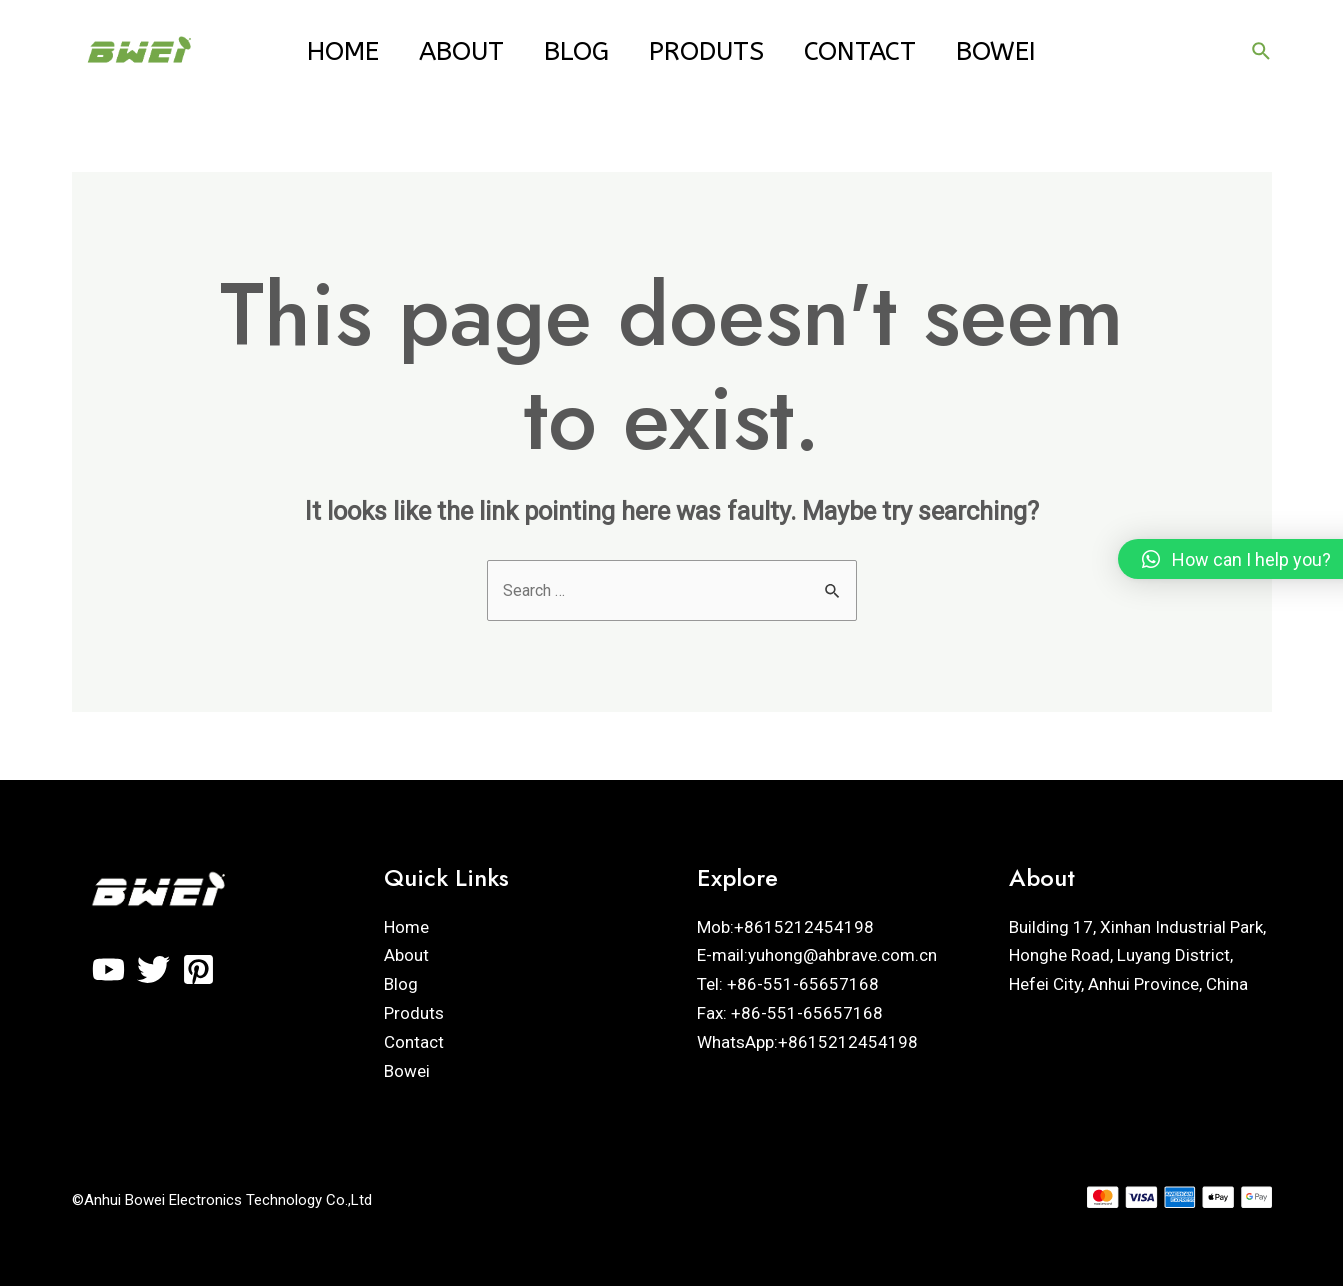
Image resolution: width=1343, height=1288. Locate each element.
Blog (570, 51)
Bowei (1026, 51)
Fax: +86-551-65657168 (790, 1015)
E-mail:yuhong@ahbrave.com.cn (817, 957)
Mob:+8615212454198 (785, 928)
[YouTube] (108, 970)
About (443, 51)
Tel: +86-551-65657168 (788, 986)
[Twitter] (153, 970)
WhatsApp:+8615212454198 (807, 1044)
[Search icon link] (1262, 52)
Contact (878, 51)
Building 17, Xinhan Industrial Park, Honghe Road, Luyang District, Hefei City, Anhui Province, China (1137, 957)
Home (313, 51)
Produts (712, 51)
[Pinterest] (198, 970)
